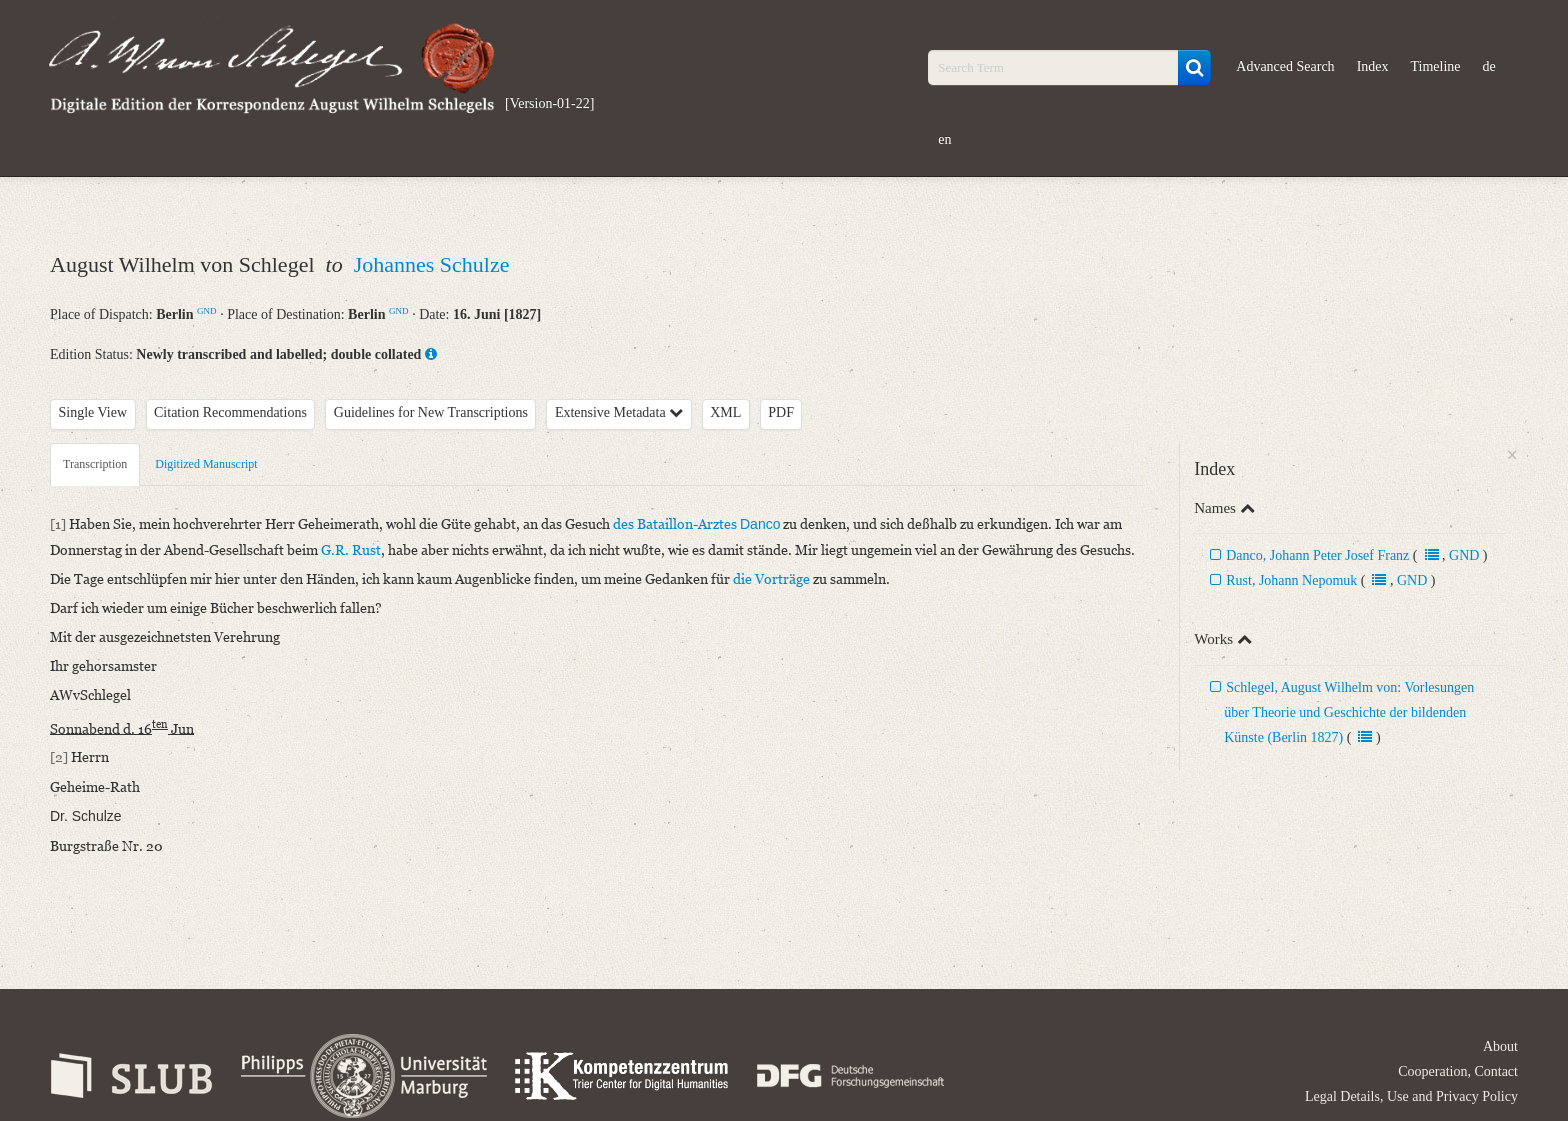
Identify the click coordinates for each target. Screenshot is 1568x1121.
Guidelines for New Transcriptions (431, 412)
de (1489, 66)
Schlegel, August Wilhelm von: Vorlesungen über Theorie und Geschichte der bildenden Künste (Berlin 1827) (1349, 712)
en (944, 139)
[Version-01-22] (549, 103)
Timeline (1436, 66)
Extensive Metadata (619, 412)
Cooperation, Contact (1458, 1071)
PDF (781, 412)
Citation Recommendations (230, 412)
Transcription (95, 464)
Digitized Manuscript (206, 464)
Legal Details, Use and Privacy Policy (1411, 1096)
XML (725, 412)
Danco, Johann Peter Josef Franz (1317, 555)
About (1500, 1046)
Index (1373, 66)
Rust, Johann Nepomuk (1291, 580)
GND (207, 311)
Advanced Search (1285, 66)
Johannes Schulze (432, 264)
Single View (93, 412)
